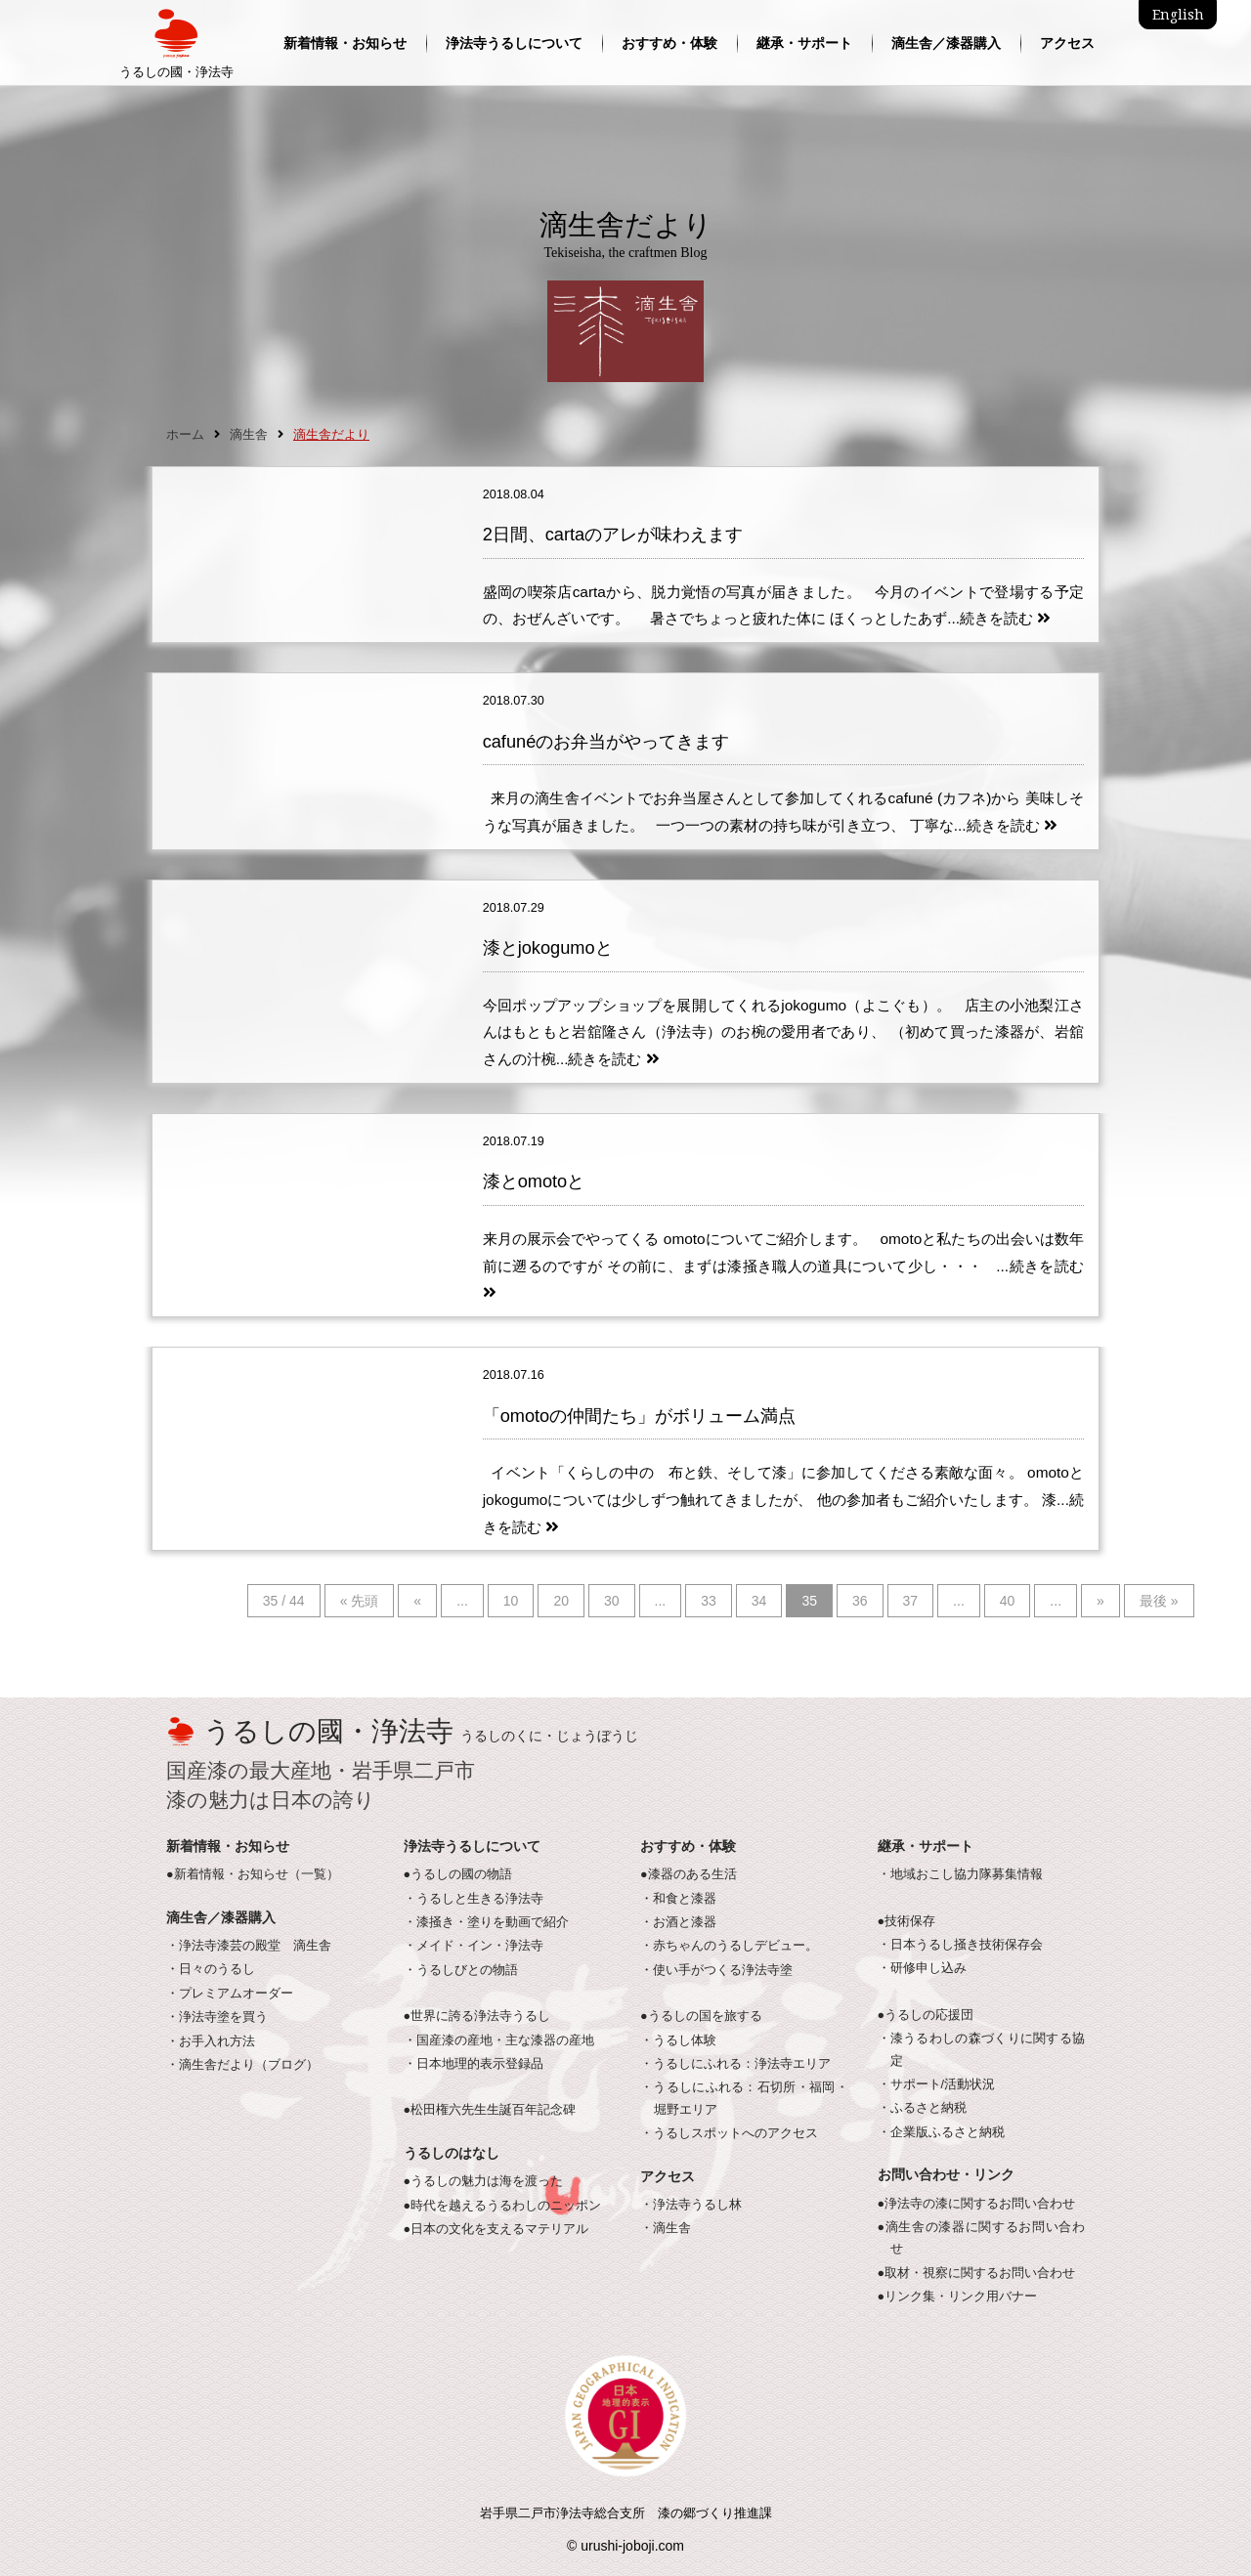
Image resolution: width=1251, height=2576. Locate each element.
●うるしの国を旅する (701, 2016)
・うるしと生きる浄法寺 (473, 1899)
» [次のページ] (1100, 1601)
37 (911, 1601)
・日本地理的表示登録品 (473, 2064)
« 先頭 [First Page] (359, 1601)
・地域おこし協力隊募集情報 (960, 1874)
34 (759, 1601)
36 (860, 1601)
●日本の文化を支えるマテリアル (496, 2229)
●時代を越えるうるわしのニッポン (503, 2205)
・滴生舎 (665, 2228)
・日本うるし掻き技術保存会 (960, 1945)
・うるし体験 (678, 2040)
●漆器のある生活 (688, 1874)
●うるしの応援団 (926, 2015)
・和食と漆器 (678, 1899)
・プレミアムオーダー (229, 1993)
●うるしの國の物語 (458, 1874)
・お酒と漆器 (678, 1922)
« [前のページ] (417, 1601)
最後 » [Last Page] (1159, 1601)
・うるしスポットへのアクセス (729, 2133)
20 (561, 1601)
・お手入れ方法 (210, 2041)
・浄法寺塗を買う (217, 2017)
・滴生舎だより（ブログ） (242, 2065)
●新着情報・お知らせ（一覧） (252, 1874)
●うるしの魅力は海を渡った (484, 2181)
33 (708, 1601)
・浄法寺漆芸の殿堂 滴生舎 (248, 1946)
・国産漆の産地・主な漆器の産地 (499, 2040)
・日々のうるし (210, 1969)
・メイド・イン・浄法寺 (473, 1946)
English (1178, 14)
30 (612, 1601)
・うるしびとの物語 (461, 1970)
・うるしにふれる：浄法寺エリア (735, 2064)
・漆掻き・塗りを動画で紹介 (486, 1922)
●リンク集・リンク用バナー (958, 2296)
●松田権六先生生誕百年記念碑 (490, 2110)
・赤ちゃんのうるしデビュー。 (729, 1946)
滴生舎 (249, 435)
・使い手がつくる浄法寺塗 (716, 1970)
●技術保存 (907, 1921)
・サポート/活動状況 (937, 2084)
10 (511, 1601)
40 (1007, 1601)
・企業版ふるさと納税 (941, 2132)
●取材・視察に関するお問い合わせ (977, 2273)
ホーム (185, 435)
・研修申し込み (922, 1968)
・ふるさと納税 (922, 2108)
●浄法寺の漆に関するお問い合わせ (977, 2204)
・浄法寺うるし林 (691, 2204)
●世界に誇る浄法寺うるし (477, 2016)
